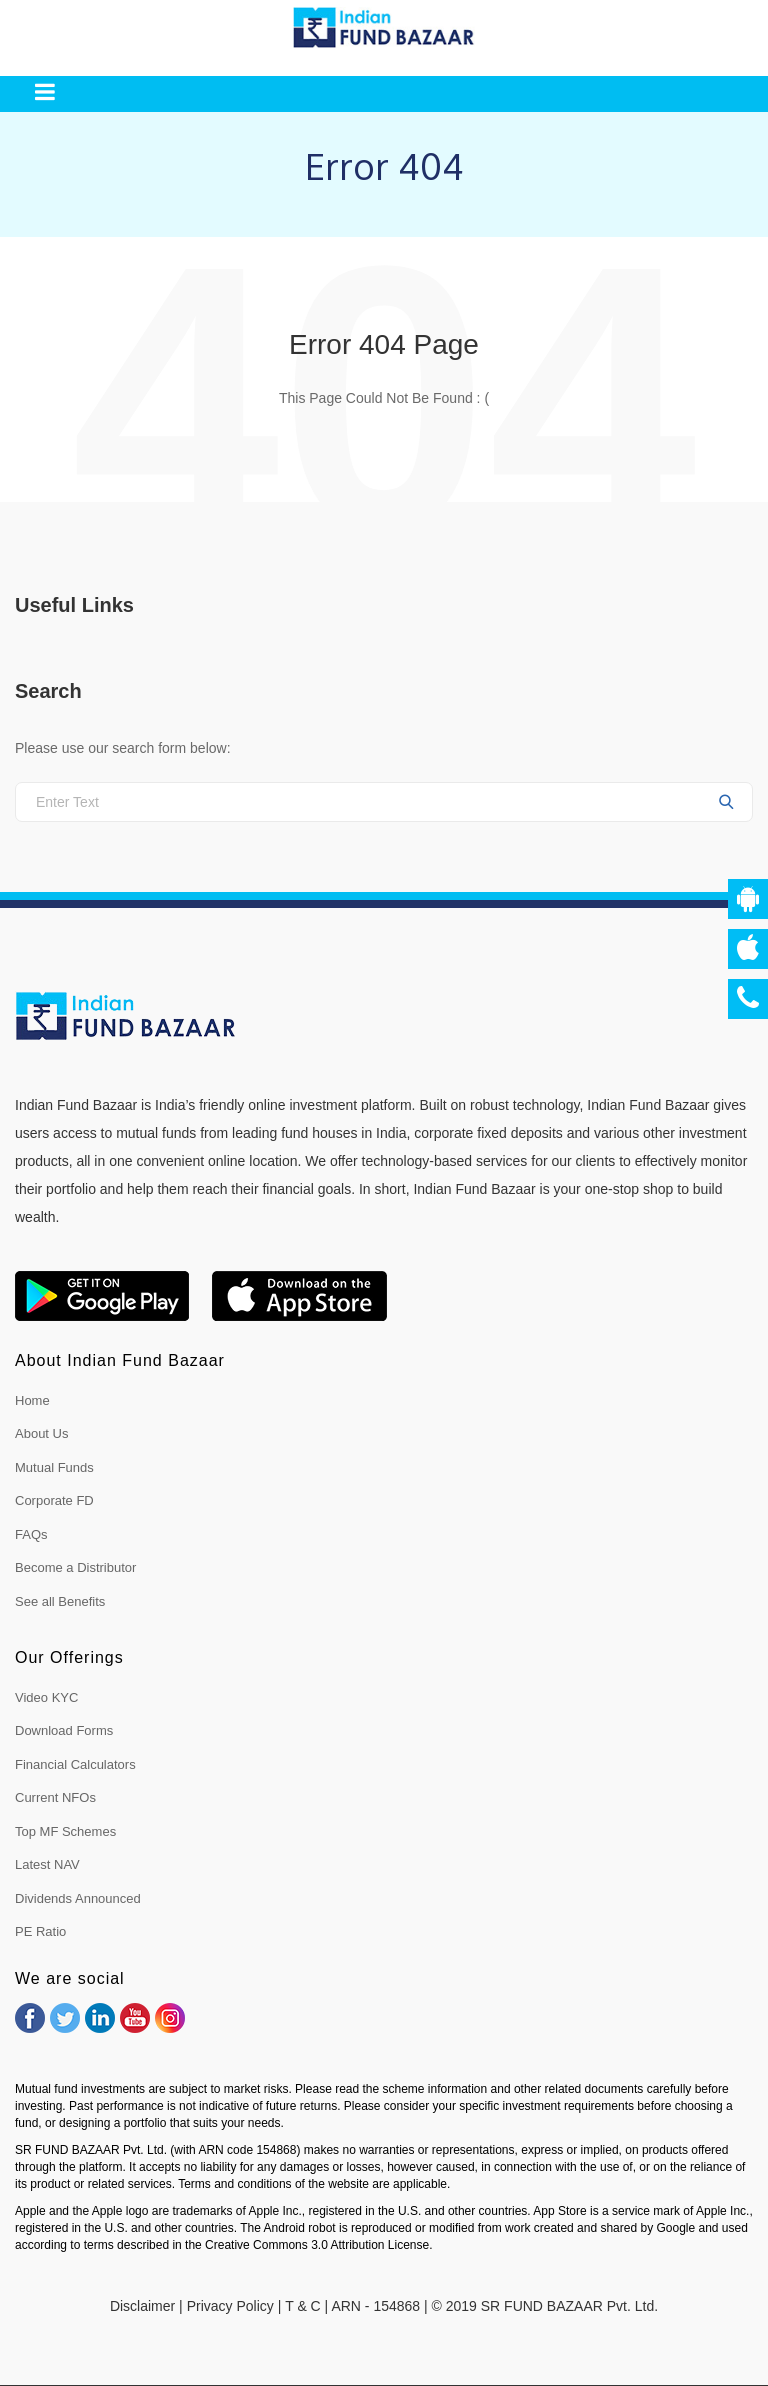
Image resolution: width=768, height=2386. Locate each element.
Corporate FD (54, 1500)
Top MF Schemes (65, 1831)
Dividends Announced (78, 1898)
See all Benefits (60, 1601)
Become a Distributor (75, 1567)
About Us (41, 1433)
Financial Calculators (75, 1764)
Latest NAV (47, 1864)
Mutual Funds (54, 1467)
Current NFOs (55, 1797)
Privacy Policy (230, 2306)
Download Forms (64, 1730)
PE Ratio (40, 1931)
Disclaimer (142, 2306)
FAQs (31, 1534)
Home (32, 1400)
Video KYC (46, 1697)
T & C (303, 2306)
